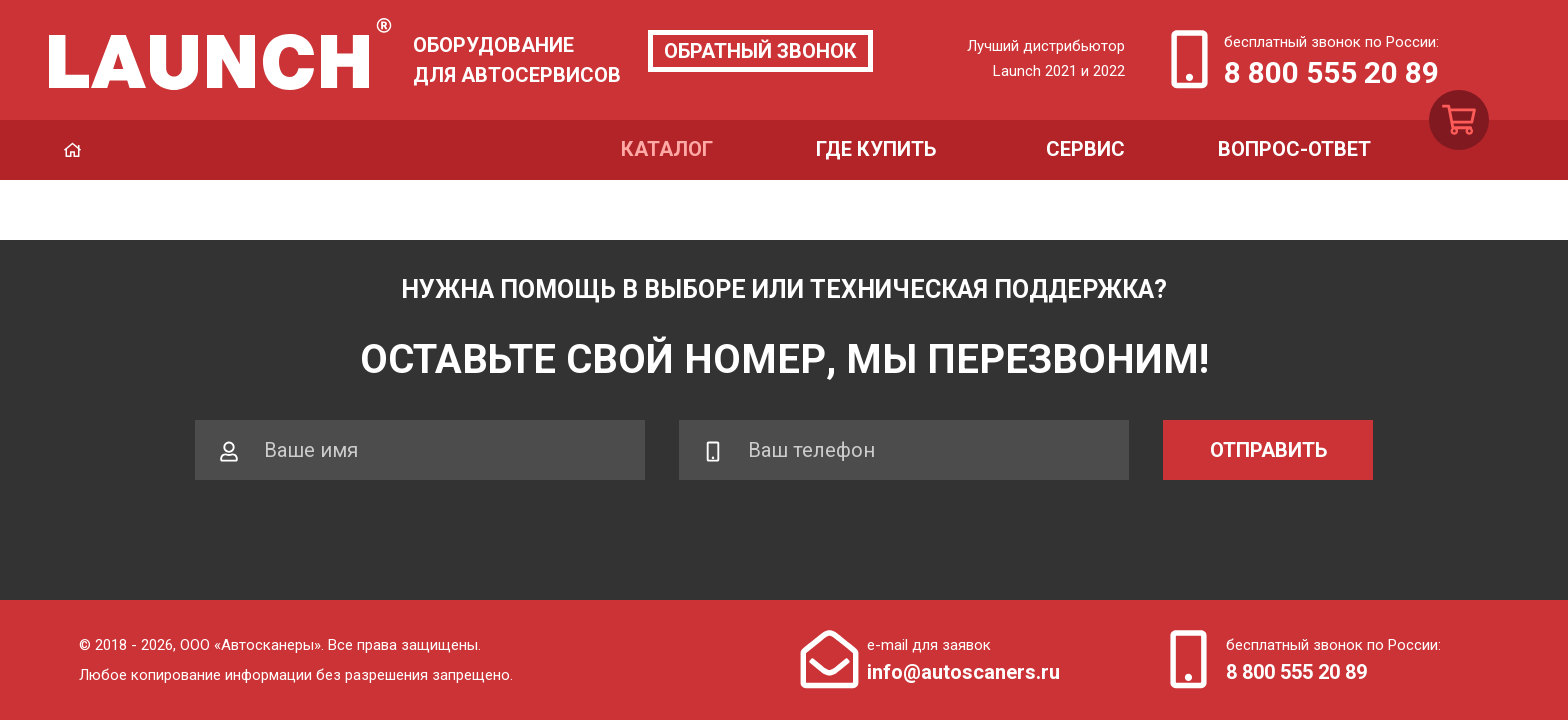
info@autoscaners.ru (963, 672)
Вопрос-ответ (1294, 149)
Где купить (876, 149)
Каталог (667, 149)
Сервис (1085, 149)
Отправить (1268, 450)
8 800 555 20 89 (1331, 72)
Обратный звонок (760, 51)
